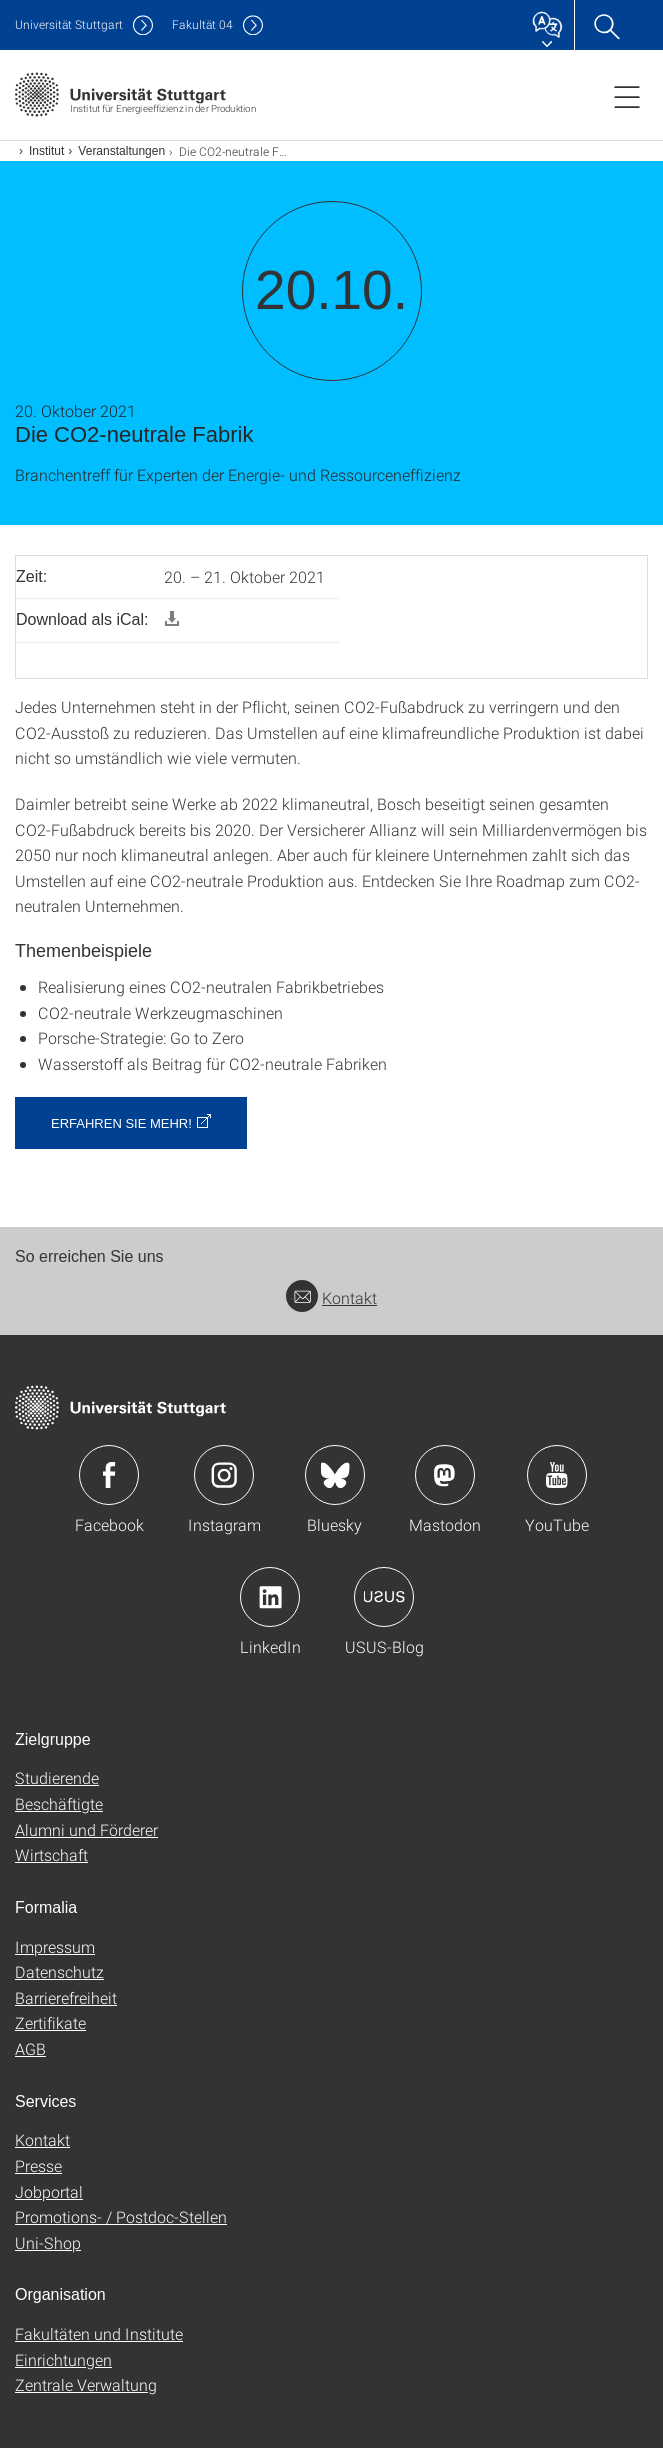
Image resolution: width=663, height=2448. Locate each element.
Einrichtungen (63, 2359)
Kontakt (331, 1297)
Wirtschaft (51, 1854)
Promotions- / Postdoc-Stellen (121, 2216)
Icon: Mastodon (445, 1475)
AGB (30, 2048)
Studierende (57, 1777)
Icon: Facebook (109, 1475)
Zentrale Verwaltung (86, 2384)
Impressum (55, 1946)
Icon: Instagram (224, 1475)
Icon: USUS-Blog (384, 1597)
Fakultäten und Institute (99, 2333)
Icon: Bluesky (335, 1475)
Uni (69, 24)
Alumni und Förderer (86, 1829)
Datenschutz (59, 1971)
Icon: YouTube (557, 1475)
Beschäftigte (59, 1803)
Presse (38, 2165)
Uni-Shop (48, 2242)
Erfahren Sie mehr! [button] (121, 1123)
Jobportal (49, 2191)
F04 (202, 24)
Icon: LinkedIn (270, 1597)
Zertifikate (50, 2022)
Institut (46, 151)
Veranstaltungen (121, 151)
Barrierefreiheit (66, 1997)
